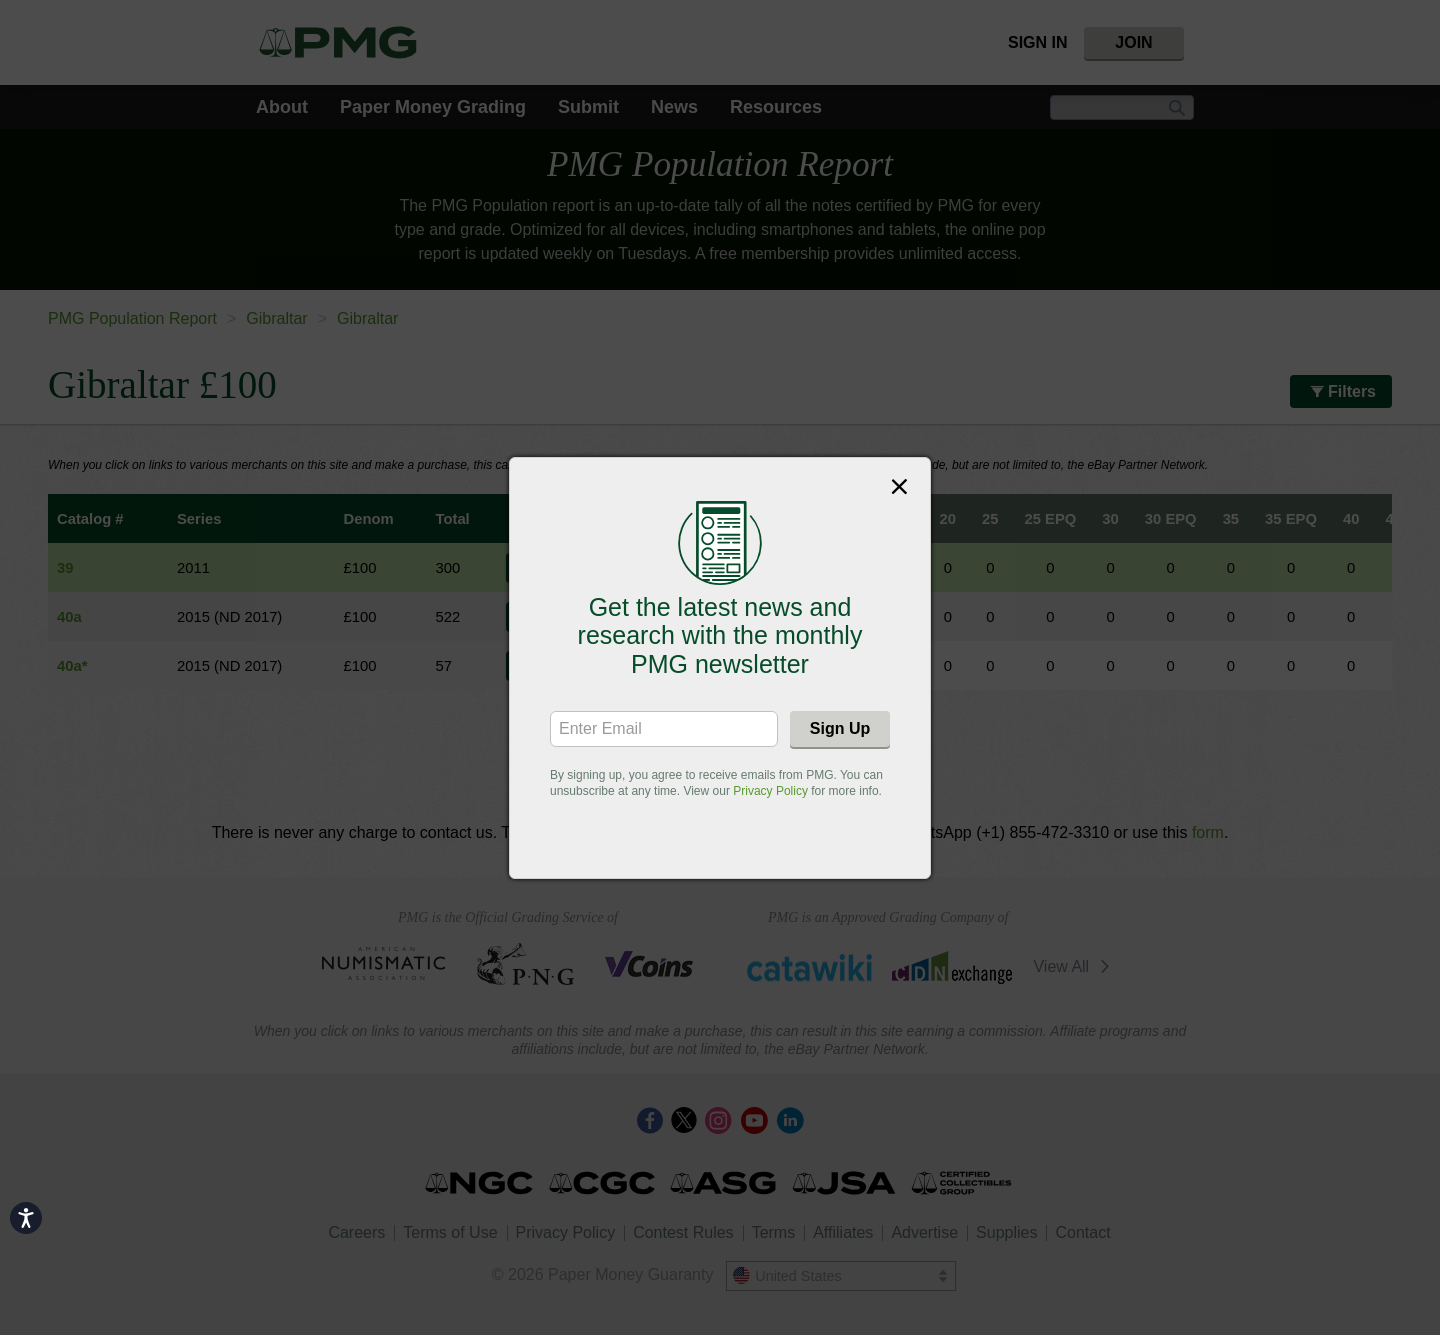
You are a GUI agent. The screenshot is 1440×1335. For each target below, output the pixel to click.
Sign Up (840, 728)
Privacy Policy (770, 791)
